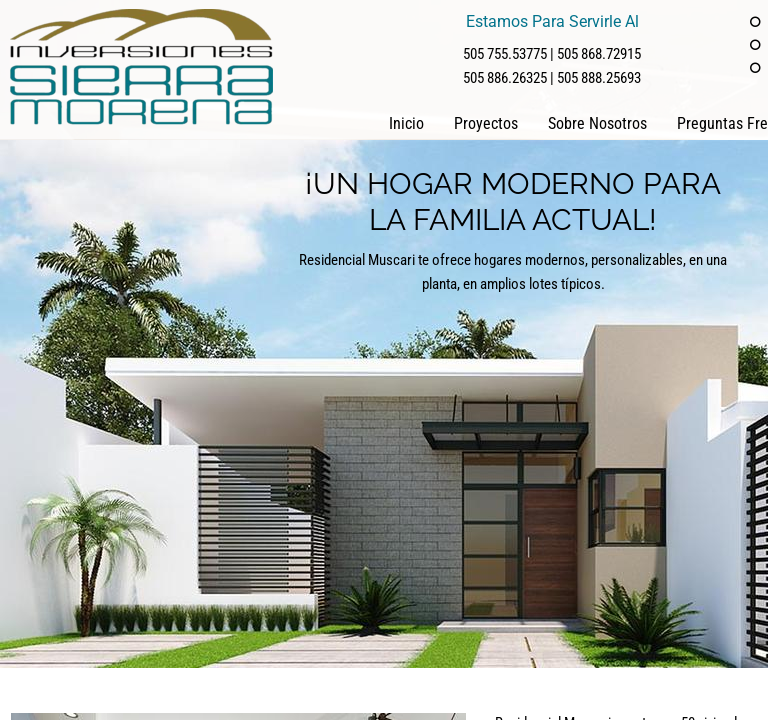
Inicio (406, 123)
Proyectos (486, 123)
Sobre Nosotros (597, 123)
